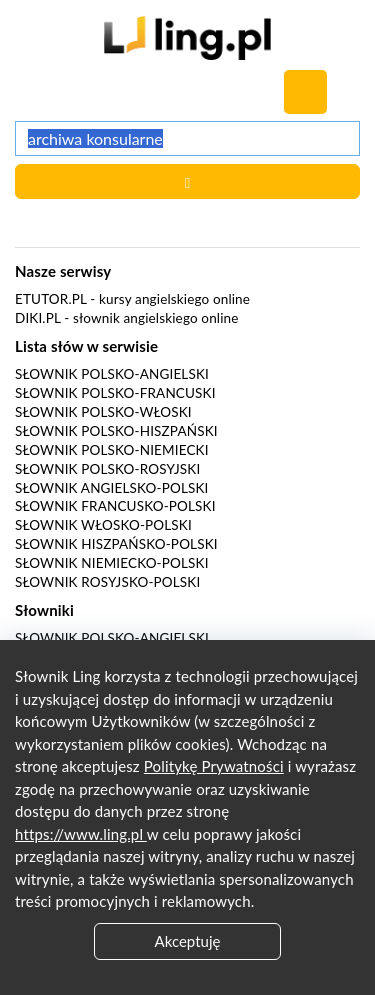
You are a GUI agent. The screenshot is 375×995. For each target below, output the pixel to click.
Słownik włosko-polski (103, 525)
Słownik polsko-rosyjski (107, 469)
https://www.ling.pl (81, 834)
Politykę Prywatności (214, 766)
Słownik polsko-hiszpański (116, 431)
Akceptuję (188, 941)
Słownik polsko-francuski (115, 393)
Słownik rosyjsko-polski (107, 582)
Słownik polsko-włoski (103, 412)
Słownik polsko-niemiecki (112, 450)
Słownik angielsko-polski (111, 488)
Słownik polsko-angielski (112, 374)
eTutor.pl (51, 299)
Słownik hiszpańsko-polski (116, 544)
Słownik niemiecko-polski (112, 563)
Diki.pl (38, 318)
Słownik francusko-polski (115, 506)
